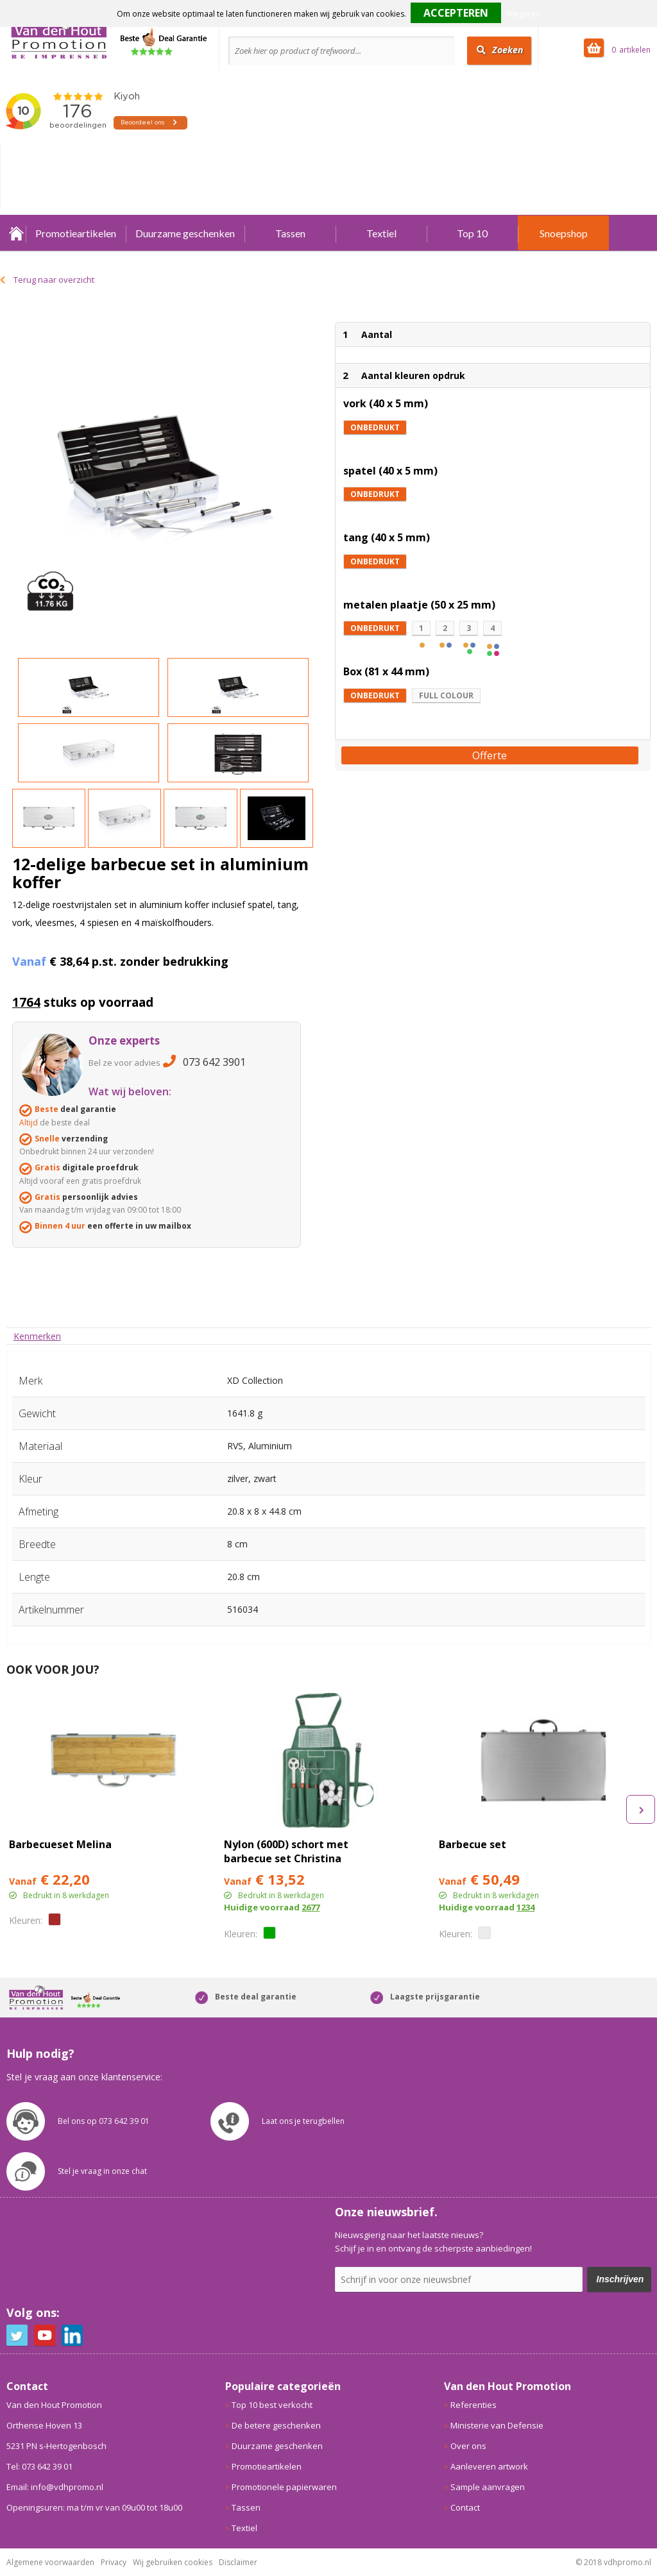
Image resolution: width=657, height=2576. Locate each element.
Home (16, 233)
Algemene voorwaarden (50, 2562)
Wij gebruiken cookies (172, 2562)
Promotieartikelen (75, 233)
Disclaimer (238, 2562)
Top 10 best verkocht (272, 2405)
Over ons (468, 2446)
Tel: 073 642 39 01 (39, 2466)
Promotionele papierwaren (284, 2487)
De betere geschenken (276, 2425)
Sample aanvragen (487, 2487)
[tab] (37, 1336)
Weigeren (523, 13)
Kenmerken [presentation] (37, 1336)
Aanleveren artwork (489, 2466)
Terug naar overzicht (53, 279)
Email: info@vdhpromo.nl (54, 2487)
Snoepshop (564, 233)
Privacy (113, 2562)
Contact (465, 2507)
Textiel (381, 233)
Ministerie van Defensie (496, 2425)
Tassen (290, 233)
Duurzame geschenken (185, 233)
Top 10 (472, 233)
